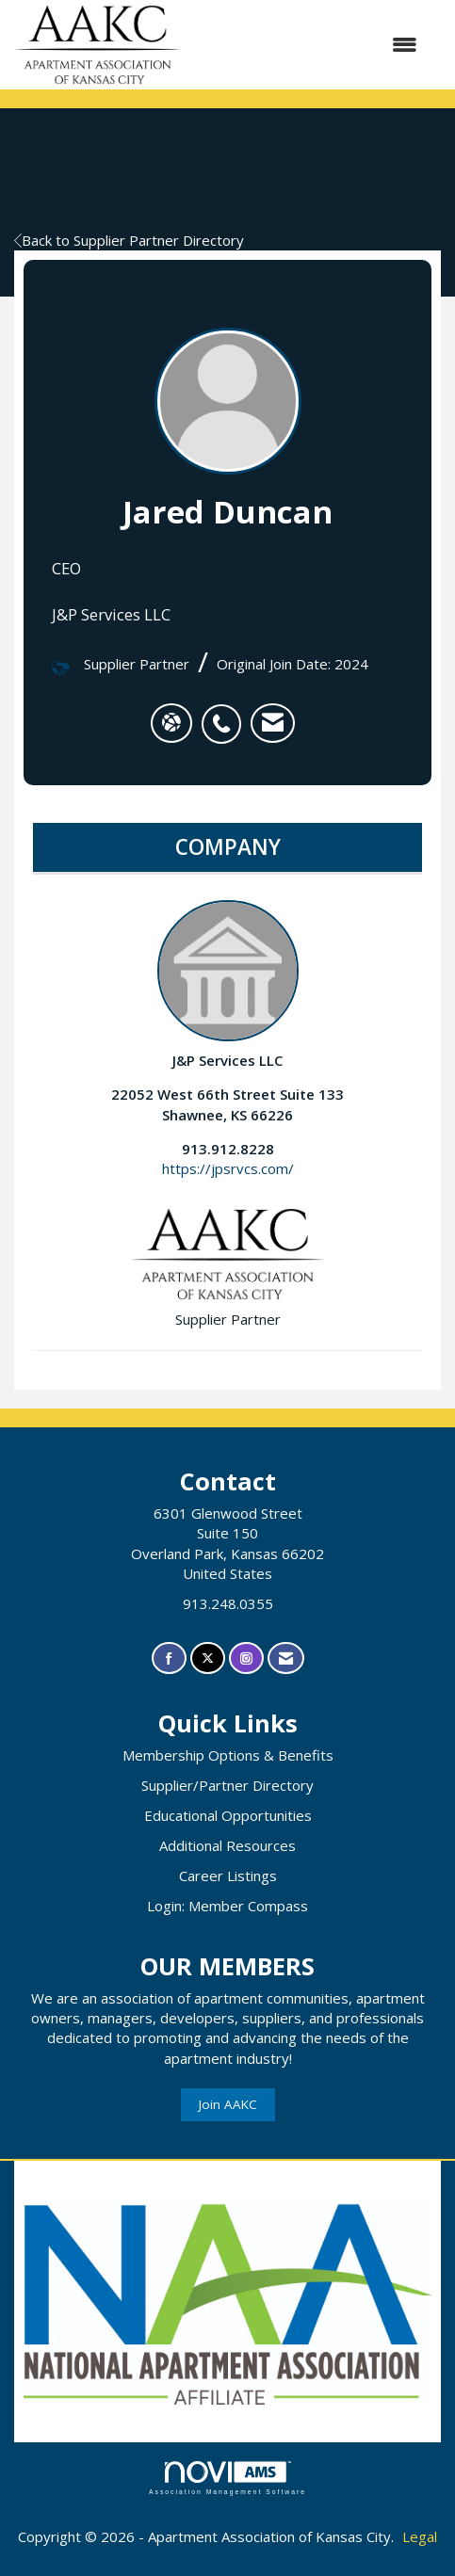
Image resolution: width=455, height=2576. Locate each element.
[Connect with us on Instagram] (246, 1658)
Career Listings (228, 1875)
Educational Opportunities (228, 1815)
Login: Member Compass (227, 1905)
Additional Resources (227, 1845)
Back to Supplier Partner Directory (129, 240)
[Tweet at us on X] (207, 1658)
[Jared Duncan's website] (171, 723)
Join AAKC (228, 2104)
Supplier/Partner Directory (227, 1785)
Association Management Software (227, 2478)
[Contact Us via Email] (286, 1658)
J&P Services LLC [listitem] (228, 985)
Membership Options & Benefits (227, 1755)
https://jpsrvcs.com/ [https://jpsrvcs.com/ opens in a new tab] (228, 1168)
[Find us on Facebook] (169, 1658)
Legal (419, 2536)
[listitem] (226, 713)
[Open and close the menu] (308, 44)
